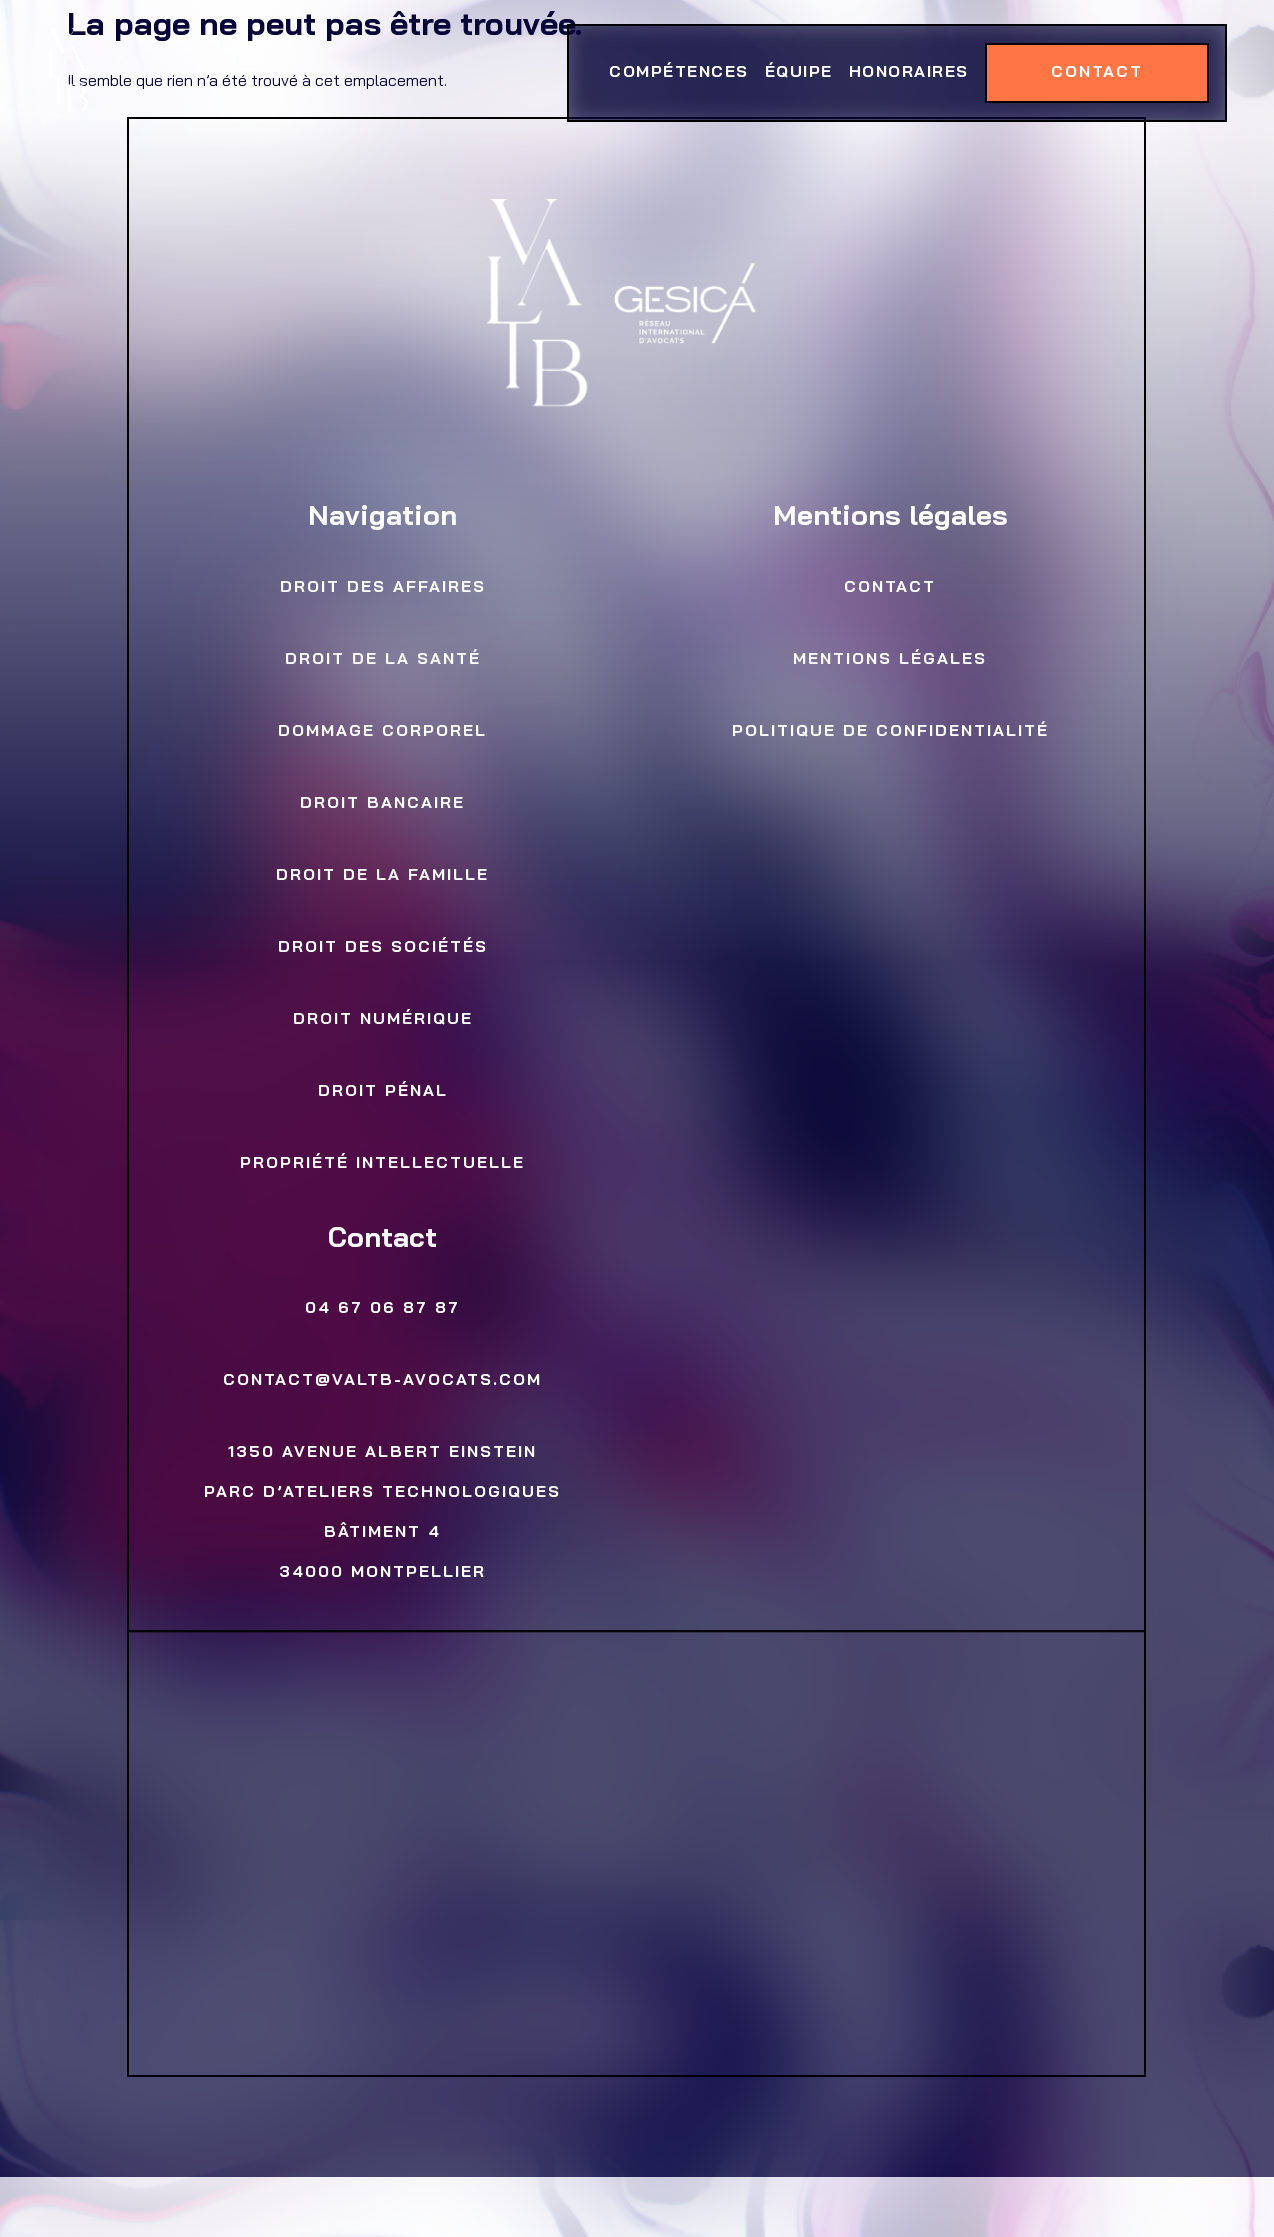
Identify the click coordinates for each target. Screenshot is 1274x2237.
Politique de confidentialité (890, 732)
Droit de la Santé (383, 660)
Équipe (798, 73)
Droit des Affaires (383, 588)
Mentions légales (891, 660)
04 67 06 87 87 (383, 1309)
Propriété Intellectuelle (383, 1164)
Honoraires (908, 73)
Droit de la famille (383, 876)
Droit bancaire (383, 804)
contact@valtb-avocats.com (383, 1381)
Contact (1096, 73)
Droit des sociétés (383, 948)
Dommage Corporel (383, 732)
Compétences (679, 73)
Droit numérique (383, 1020)
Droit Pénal (383, 1092)
